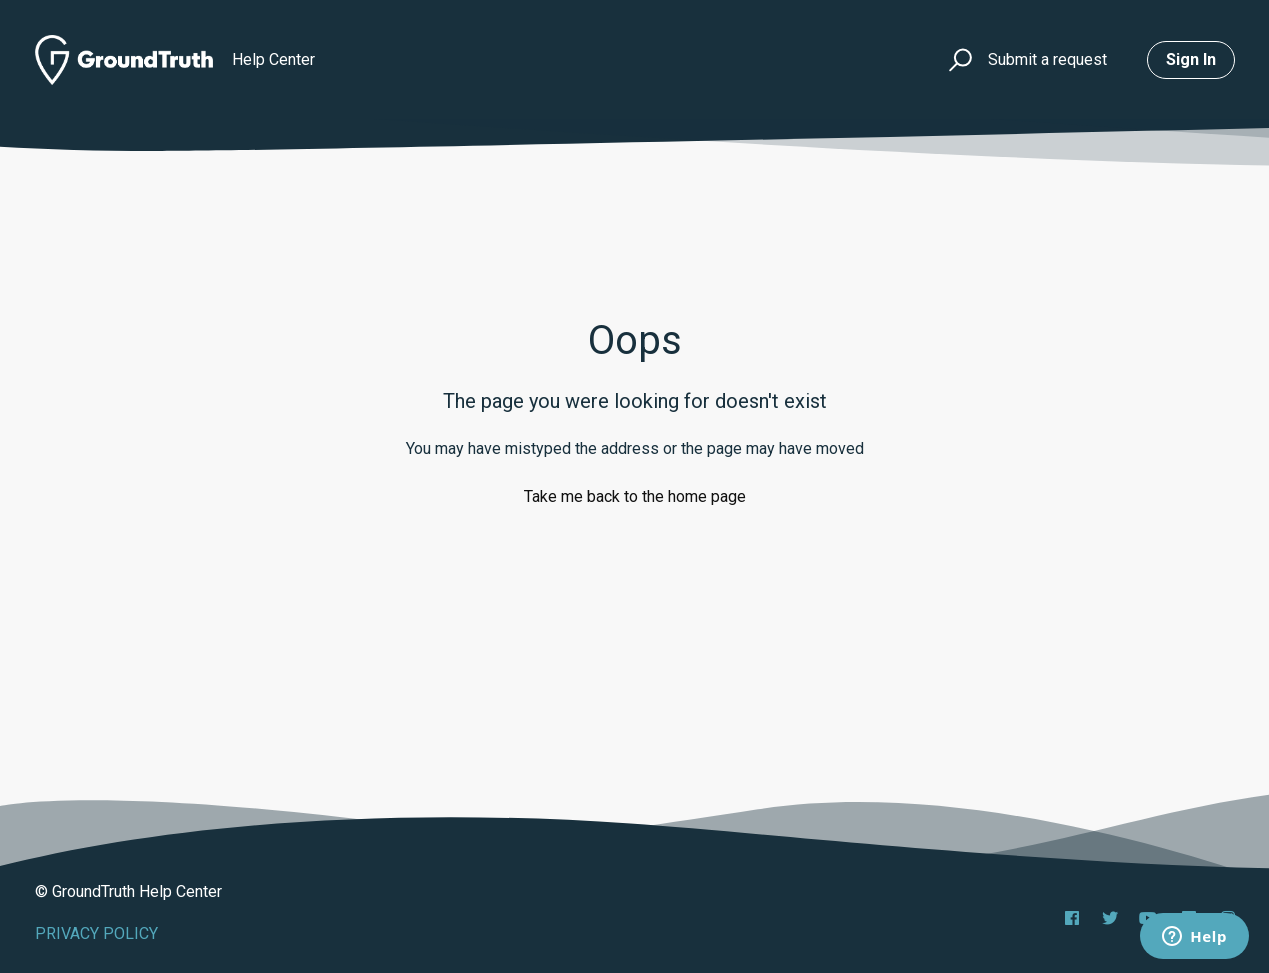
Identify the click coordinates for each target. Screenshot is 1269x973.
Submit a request (1047, 59)
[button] (957, 60)
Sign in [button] (1191, 59)
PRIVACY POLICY (96, 933)
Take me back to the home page (635, 496)
